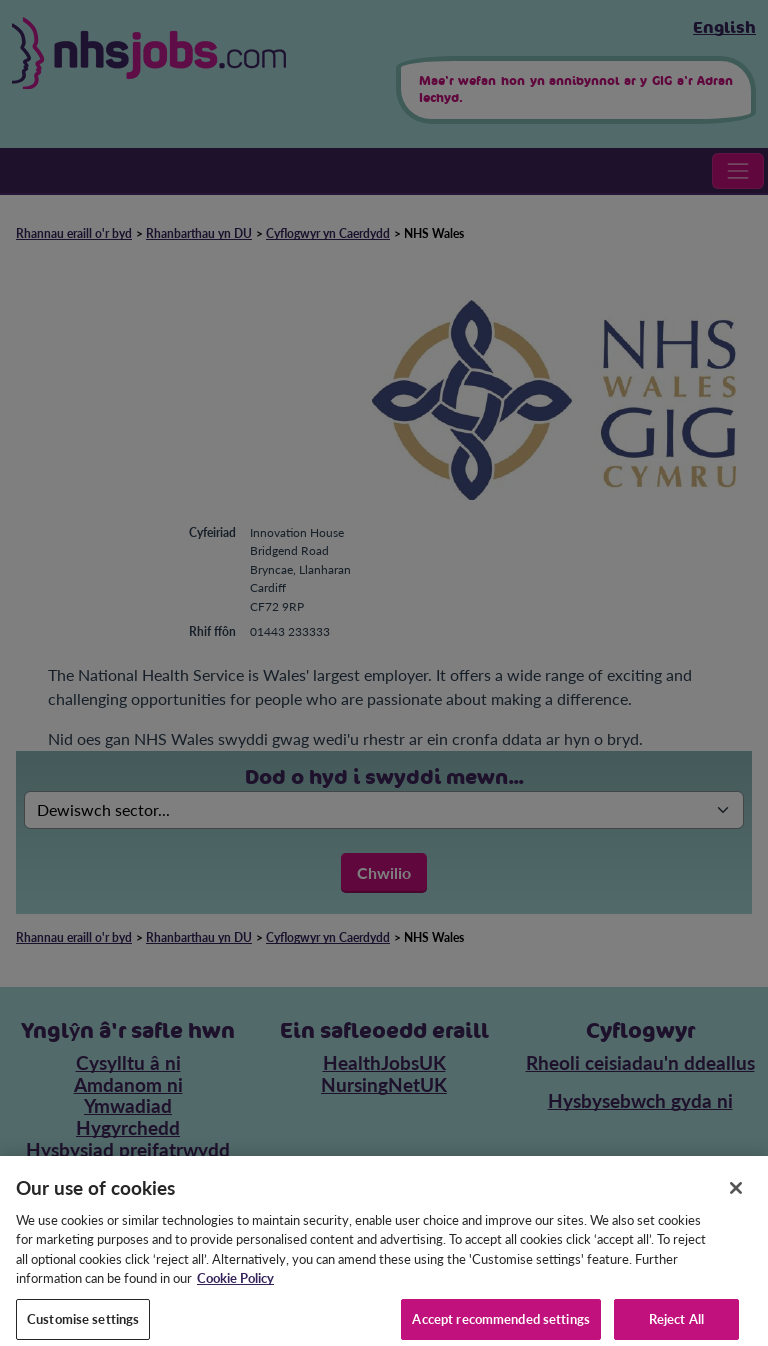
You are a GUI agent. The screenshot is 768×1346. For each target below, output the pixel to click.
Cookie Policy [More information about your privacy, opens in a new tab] (235, 1291)
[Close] (736, 1200)
